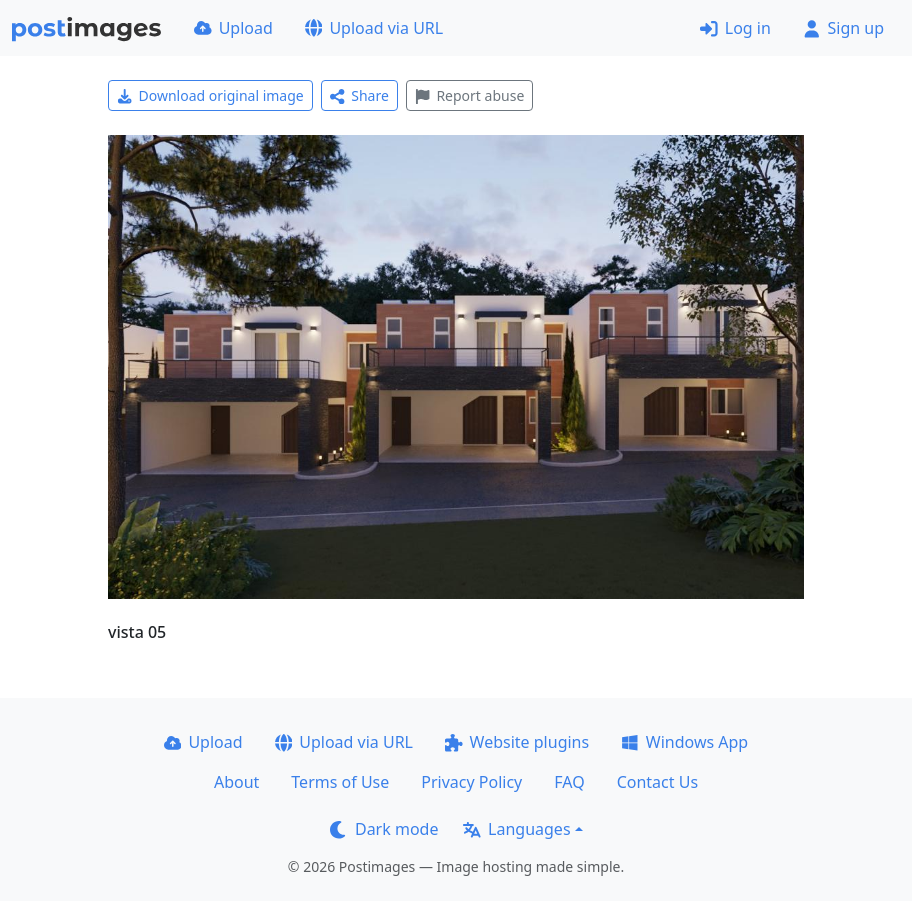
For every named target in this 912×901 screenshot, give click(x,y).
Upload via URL (374, 28)
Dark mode (384, 829)
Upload (233, 28)
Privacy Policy (471, 782)
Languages (516, 829)
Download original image (210, 95)
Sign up (843, 28)
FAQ (569, 782)
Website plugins (517, 742)
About (236, 782)
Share (359, 95)
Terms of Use (340, 782)
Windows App (684, 742)
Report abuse (469, 95)
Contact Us (657, 782)
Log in (735, 28)
